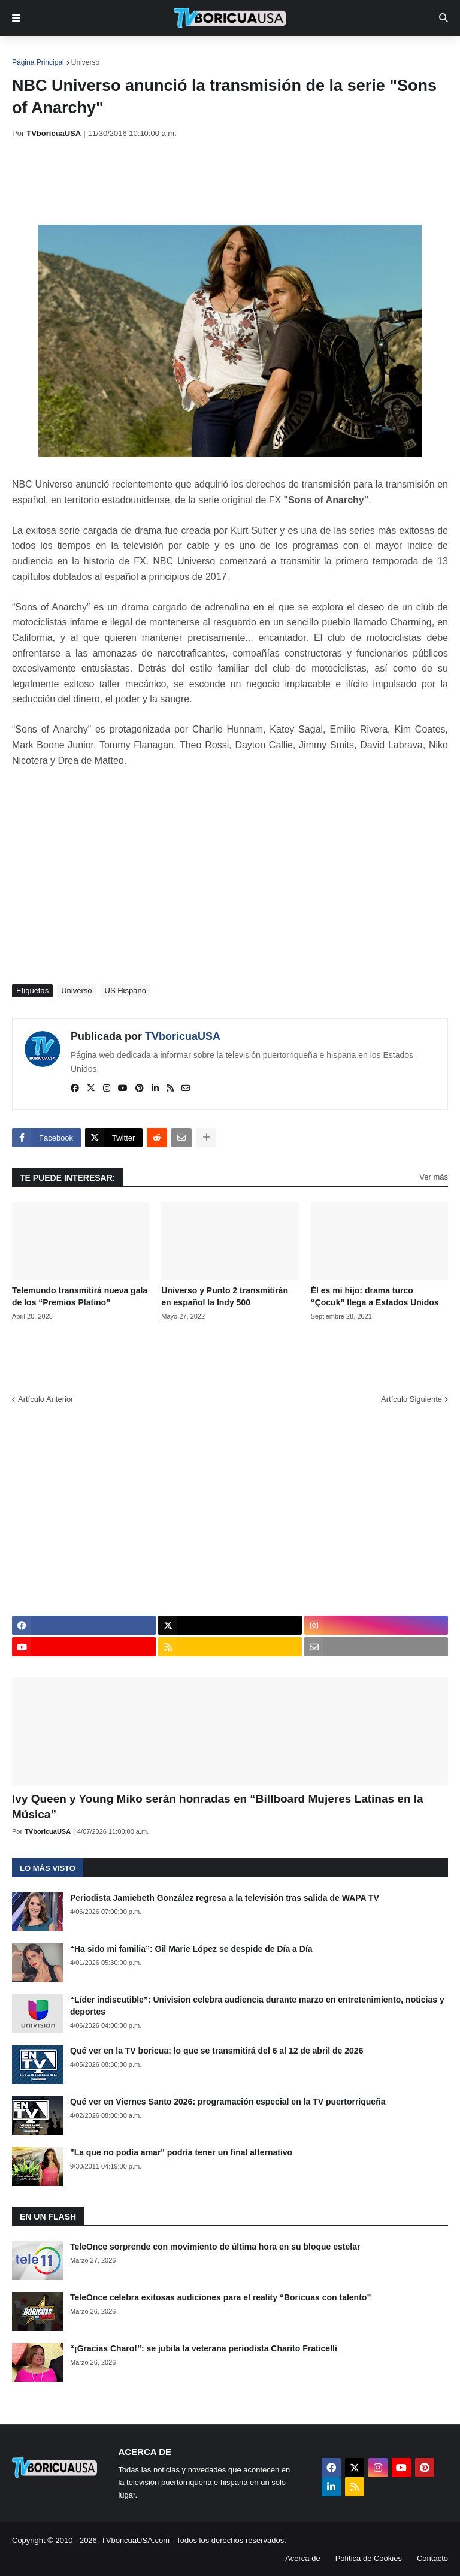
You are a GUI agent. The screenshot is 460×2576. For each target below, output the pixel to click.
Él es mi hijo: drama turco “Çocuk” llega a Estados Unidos (375, 1296)
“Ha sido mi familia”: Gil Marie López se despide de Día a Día (191, 1949)
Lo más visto (47, 1868)
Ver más (433, 1176)
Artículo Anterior (46, 1399)
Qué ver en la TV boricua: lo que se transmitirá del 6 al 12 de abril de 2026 (216, 2050)
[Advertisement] (230, 181)
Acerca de (302, 2558)
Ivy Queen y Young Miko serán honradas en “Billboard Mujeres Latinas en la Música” (217, 1806)
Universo (85, 62)
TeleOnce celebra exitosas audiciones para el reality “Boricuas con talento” (220, 2297)
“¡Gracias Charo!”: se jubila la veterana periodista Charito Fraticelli (203, 2348)
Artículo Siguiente (411, 1399)
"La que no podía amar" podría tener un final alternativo (181, 2152)
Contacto (432, 2558)
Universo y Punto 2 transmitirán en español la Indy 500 (224, 1296)
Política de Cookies (368, 2558)
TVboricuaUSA (182, 1036)
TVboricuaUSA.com (135, 2540)
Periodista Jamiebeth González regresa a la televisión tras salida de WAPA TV (224, 1898)
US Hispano (125, 990)
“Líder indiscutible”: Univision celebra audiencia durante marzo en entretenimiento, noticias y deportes (257, 2005)
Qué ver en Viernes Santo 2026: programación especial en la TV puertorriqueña (227, 2101)
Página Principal (38, 62)
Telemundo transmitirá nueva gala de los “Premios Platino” (79, 1296)
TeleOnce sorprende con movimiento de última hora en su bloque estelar (215, 2246)
